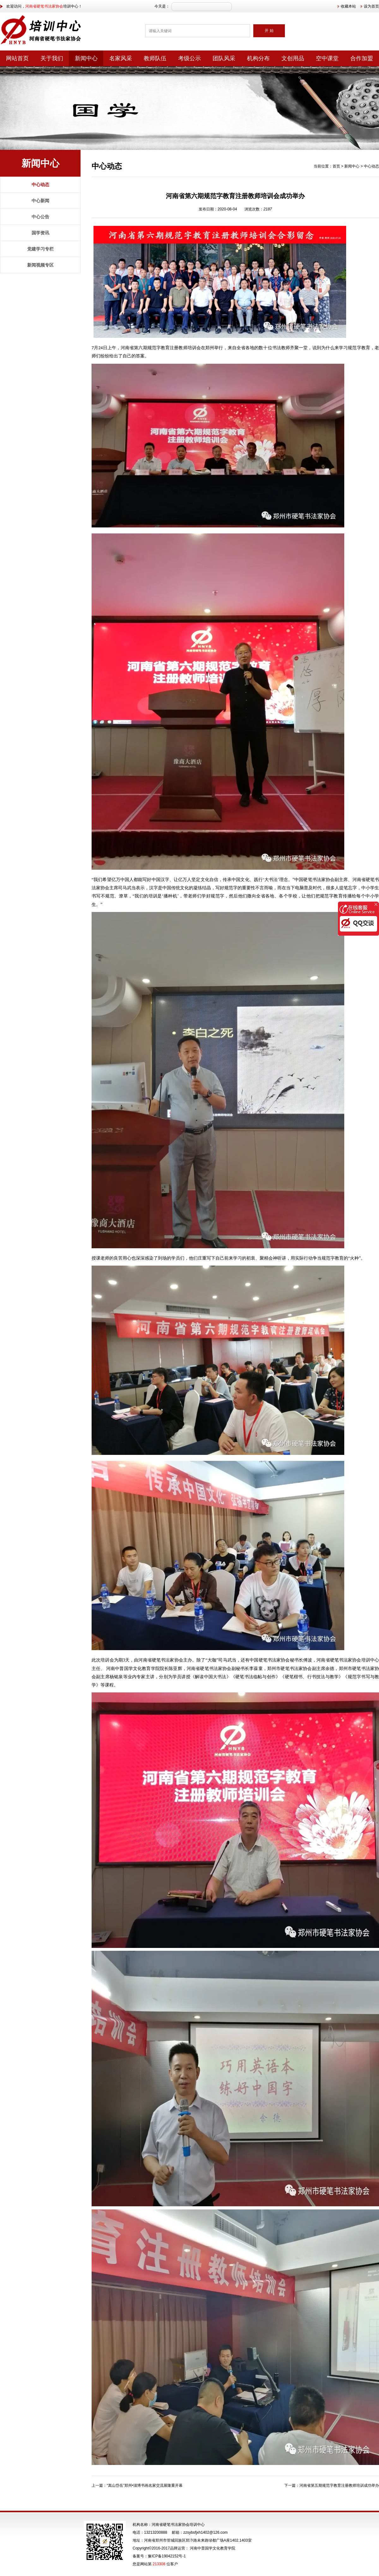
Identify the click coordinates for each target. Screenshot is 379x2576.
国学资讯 (40, 232)
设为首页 (371, 6)
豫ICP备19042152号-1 (167, 2556)
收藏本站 (348, 6)
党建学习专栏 (40, 248)
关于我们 (51, 58)
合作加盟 (361, 58)
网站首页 (17, 58)
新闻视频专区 (40, 265)
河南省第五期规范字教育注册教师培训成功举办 (339, 2485)
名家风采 (120, 58)
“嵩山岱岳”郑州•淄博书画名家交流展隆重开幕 (145, 2485)
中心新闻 (40, 200)
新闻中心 (86, 58)
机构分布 (258, 58)
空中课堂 (327, 58)
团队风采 (224, 58)
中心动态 (40, 184)
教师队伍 (155, 58)
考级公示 (189, 58)
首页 (336, 166)
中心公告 (40, 216)
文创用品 (292, 58)
